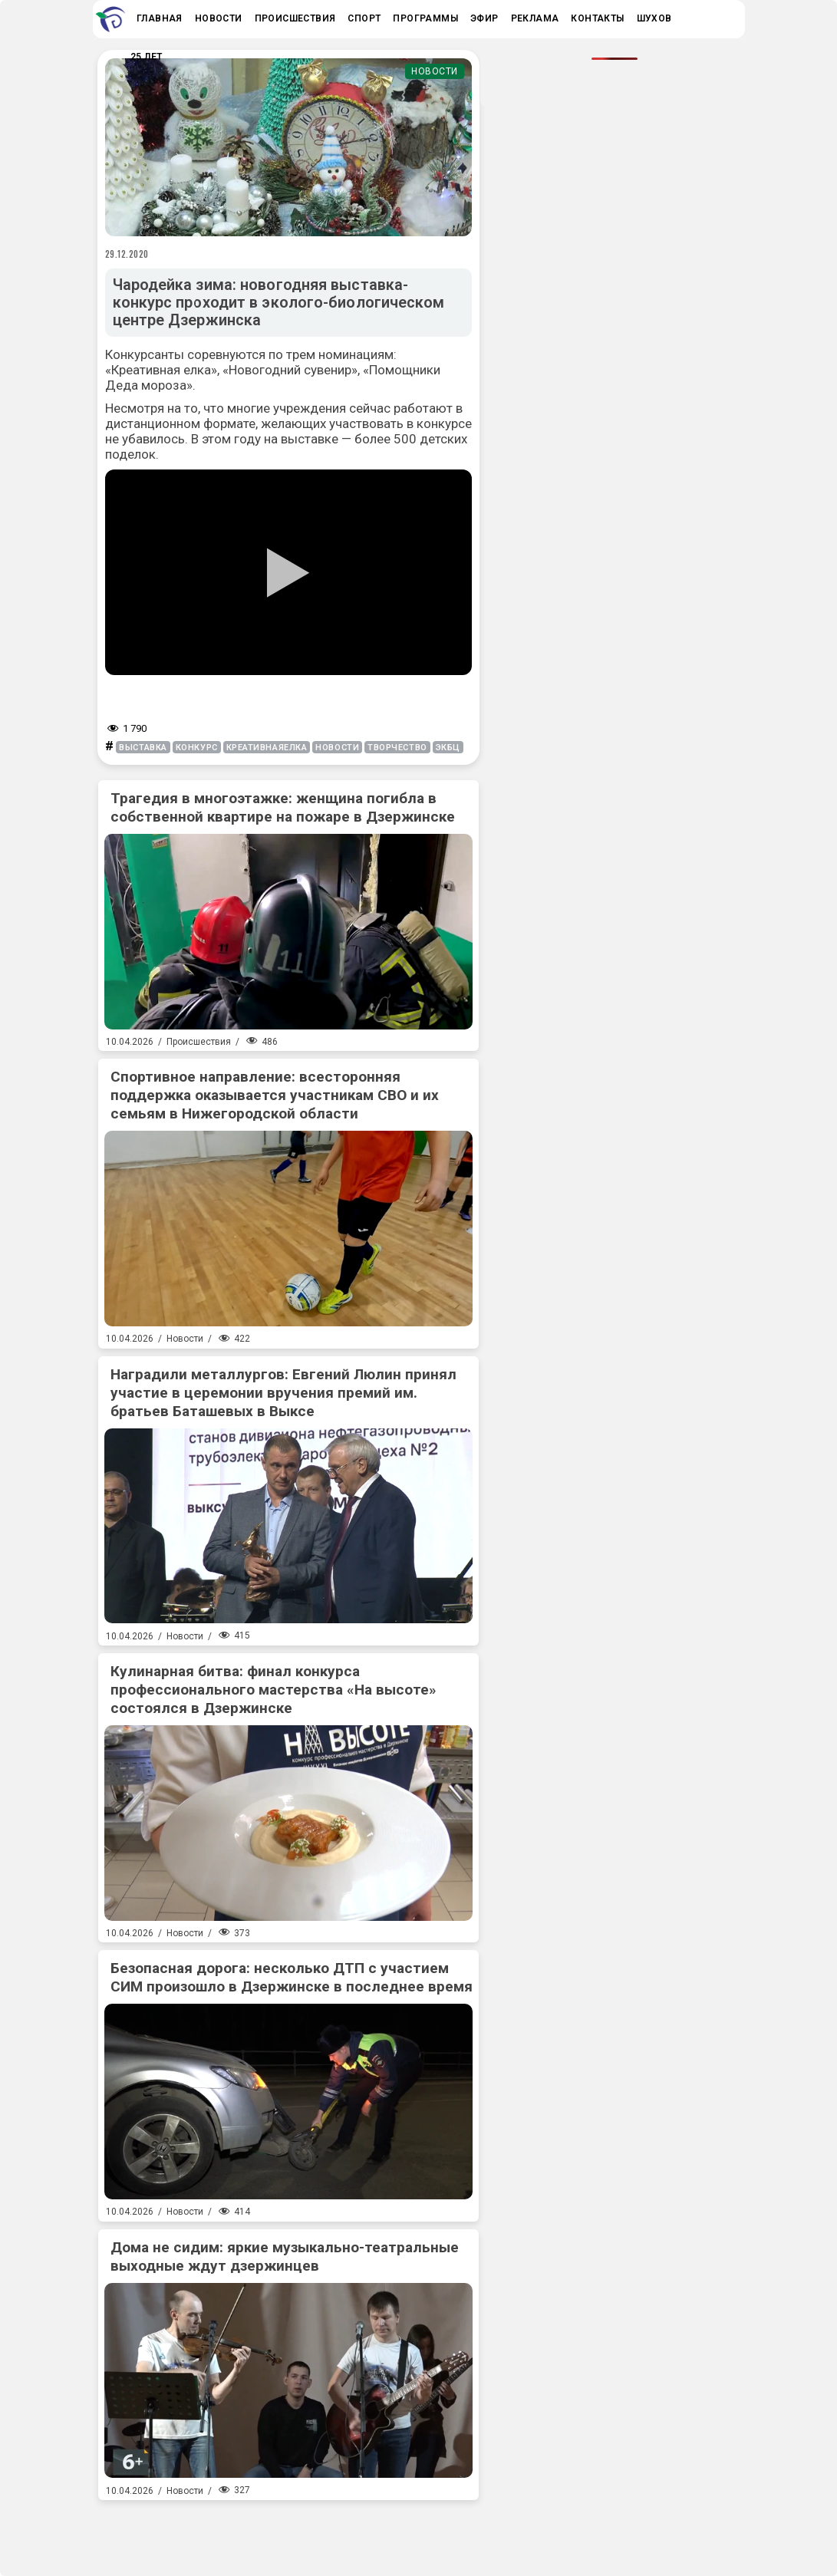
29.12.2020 (127, 254)
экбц (448, 748)
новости (337, 748)
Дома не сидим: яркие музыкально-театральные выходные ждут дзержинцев (284, 2256)
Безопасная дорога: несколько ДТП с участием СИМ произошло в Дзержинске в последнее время (291, 1977)
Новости (434, 71)
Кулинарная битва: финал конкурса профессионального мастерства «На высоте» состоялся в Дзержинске (273, 1689)
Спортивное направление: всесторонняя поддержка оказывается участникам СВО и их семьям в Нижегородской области (274, 1095)
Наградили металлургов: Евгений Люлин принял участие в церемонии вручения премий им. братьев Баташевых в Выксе (283, 1392)
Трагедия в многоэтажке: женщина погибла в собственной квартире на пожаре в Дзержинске (282, 807)
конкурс (197, 748)
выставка (142, 748)
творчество (397, 748)
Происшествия (198, 1041)
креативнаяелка (267, 748)
